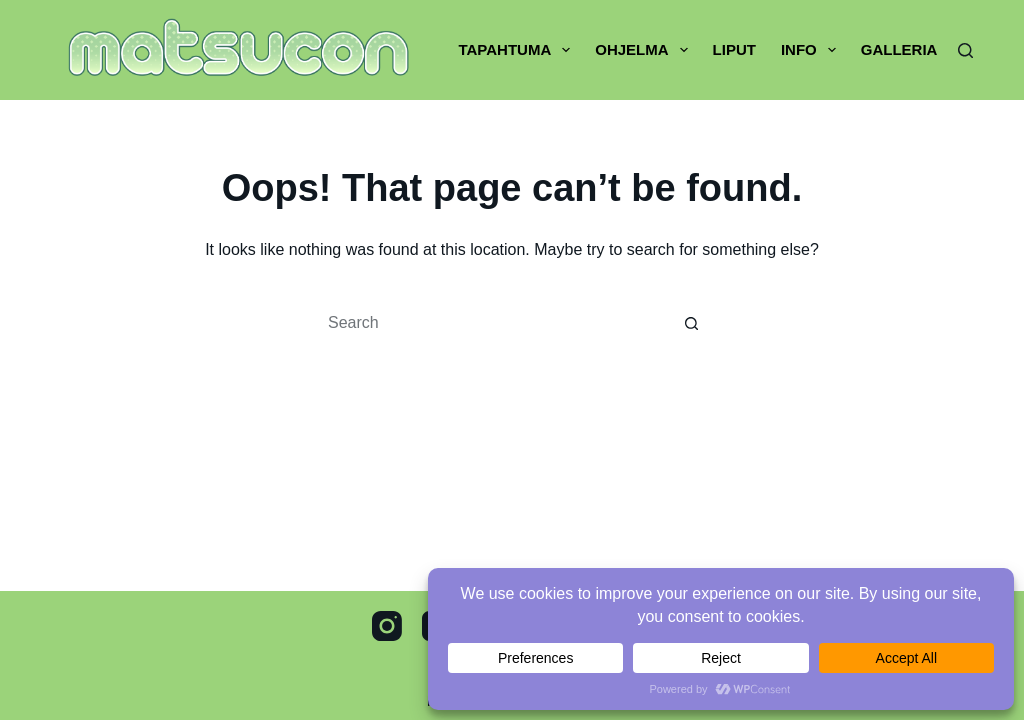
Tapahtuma (518, 50)
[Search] (965, 50)
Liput (734, 49)
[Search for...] (492, 323)
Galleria (899, 49)
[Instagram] (387, 626)
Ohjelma (645, 50)
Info (812, 50)
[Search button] (692, 323)
